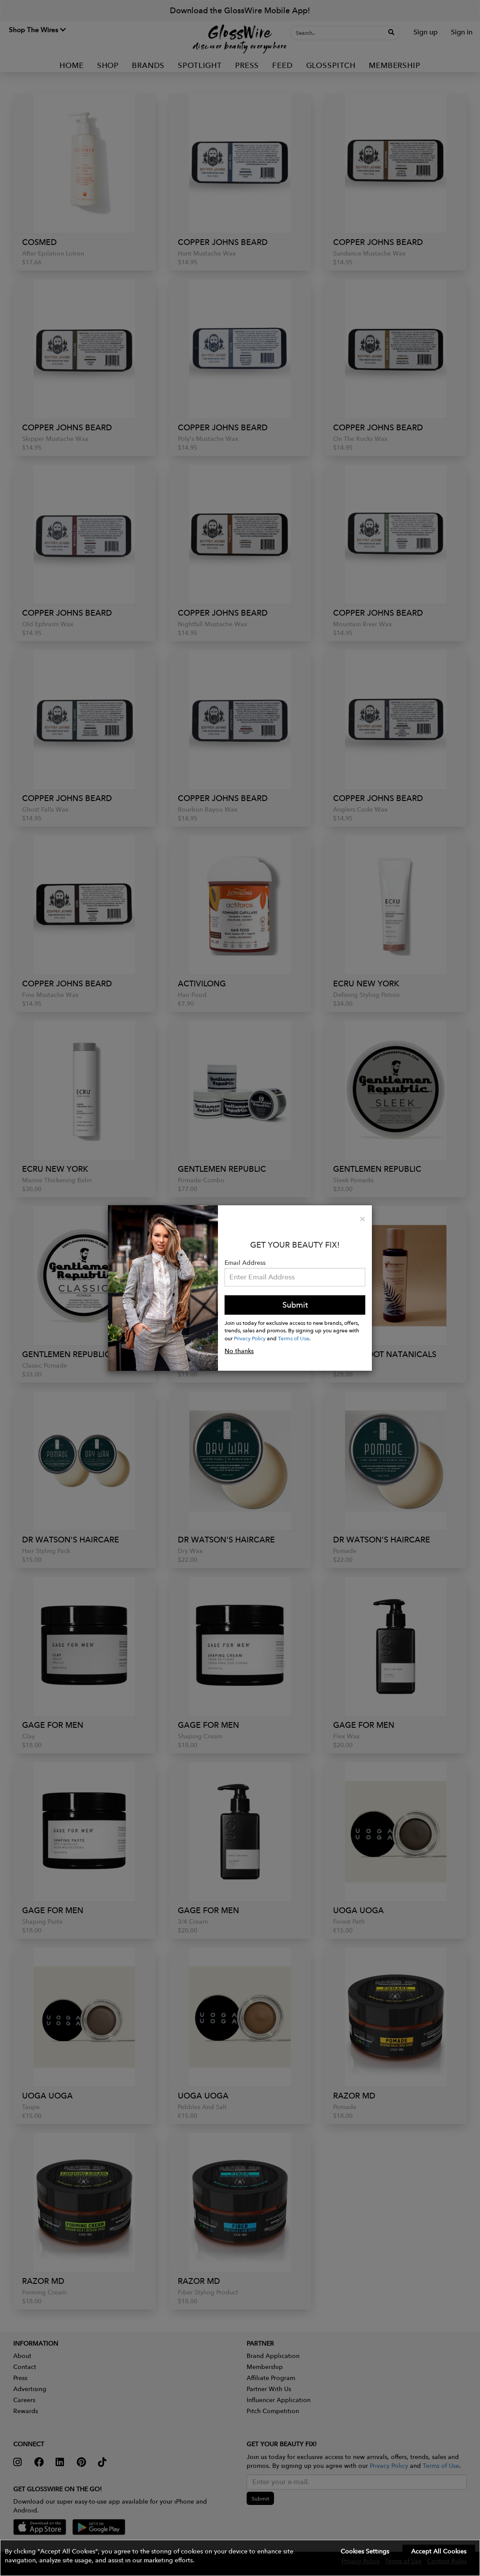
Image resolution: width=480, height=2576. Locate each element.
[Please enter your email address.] (295, 1277)
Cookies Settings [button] (365, 2551)
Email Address (245, 1263)
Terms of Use (293, 1338)
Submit (295, 1305)
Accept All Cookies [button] (438, 2551)
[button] (240, 2558)
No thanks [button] (239, 1351)
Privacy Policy (250, 1338)
